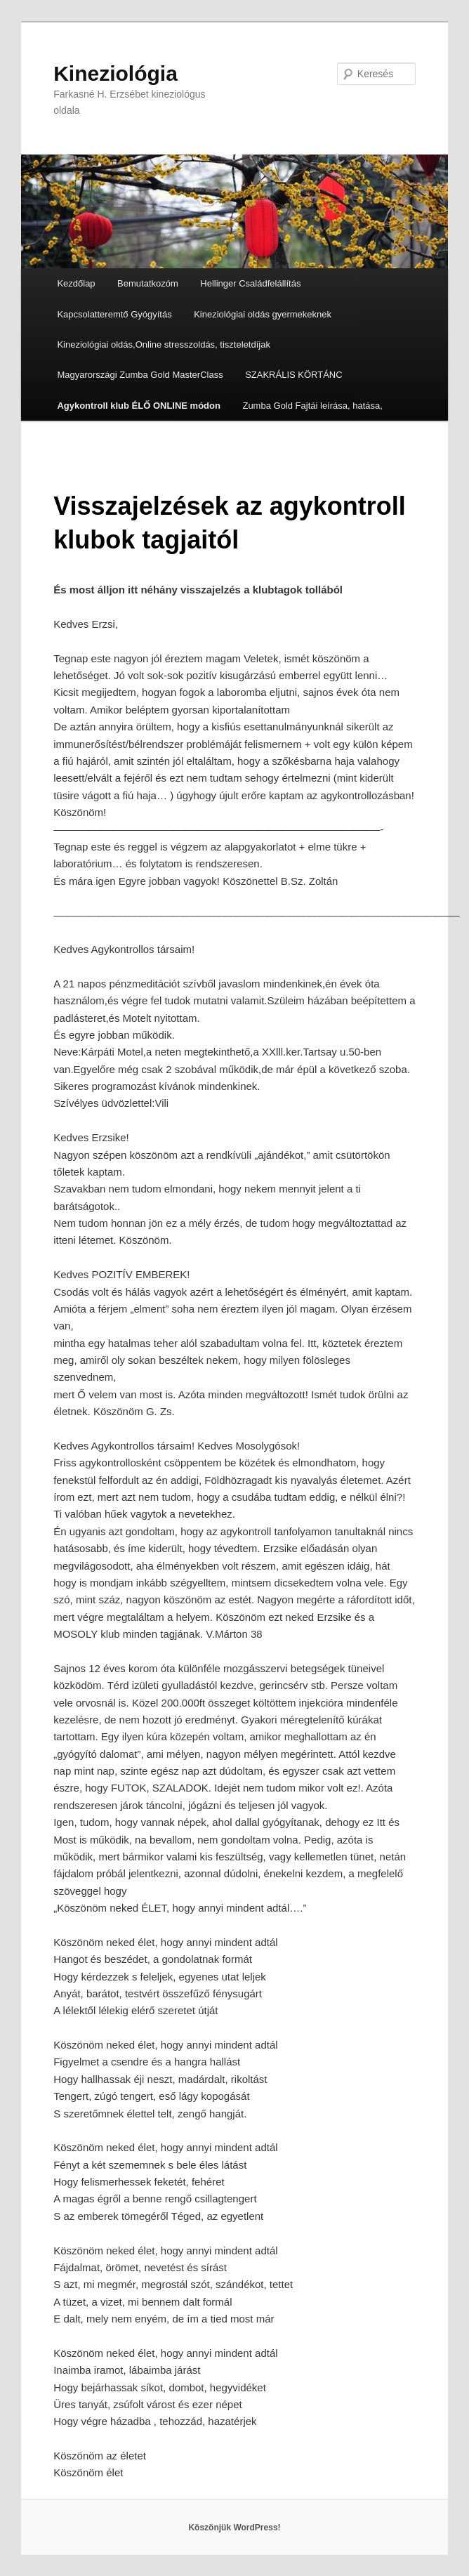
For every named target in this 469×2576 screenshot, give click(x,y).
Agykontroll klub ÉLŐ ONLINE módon (138, 405)
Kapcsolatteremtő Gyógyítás (114, 314)
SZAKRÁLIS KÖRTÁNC (293, 374)
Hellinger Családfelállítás (250, 283)
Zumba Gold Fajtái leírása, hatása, (312, 405)
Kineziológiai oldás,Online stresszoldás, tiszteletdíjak (163, 344)
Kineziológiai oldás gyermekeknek (262, 314)
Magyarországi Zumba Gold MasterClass (140, 374)
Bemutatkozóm (147, 283)
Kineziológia (115, 73)
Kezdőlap (76, 283)
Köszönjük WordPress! (234, 2527)
